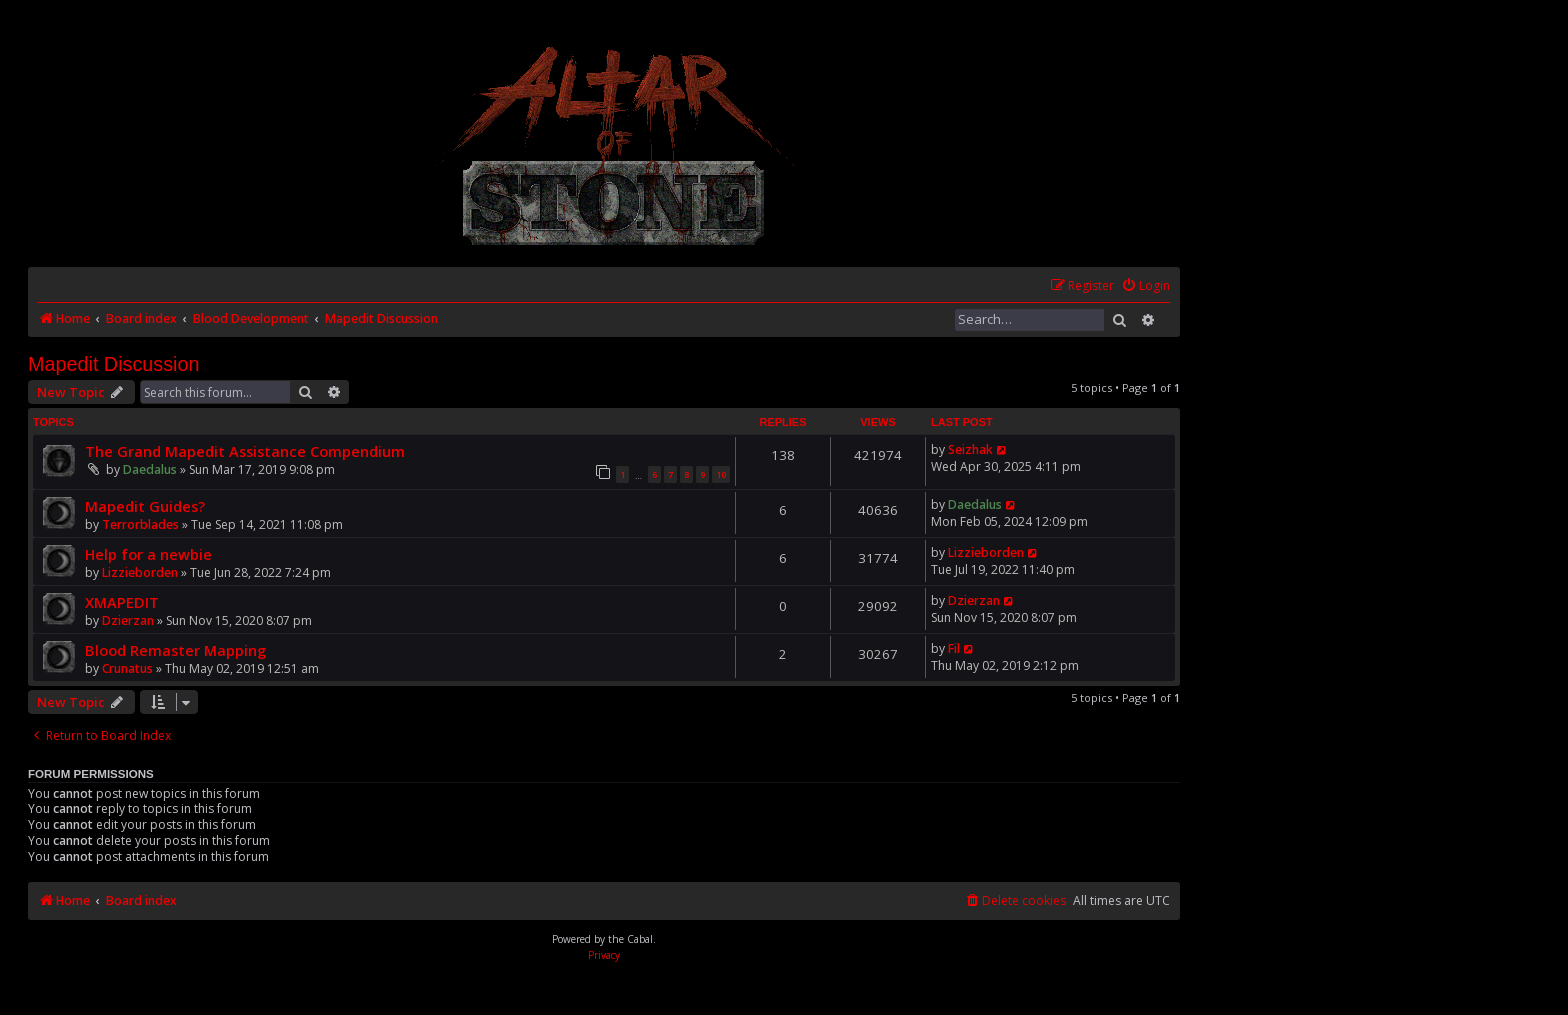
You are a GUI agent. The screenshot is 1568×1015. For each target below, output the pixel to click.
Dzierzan (128, 620)
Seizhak (970, 449)
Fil (954, 648)
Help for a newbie (148, 554)
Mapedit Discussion (114, 364)
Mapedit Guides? (145, 506)
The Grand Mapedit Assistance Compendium (245, 451)
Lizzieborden (140, 572)
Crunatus (127, 668)
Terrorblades (140, 524)
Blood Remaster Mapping (175, 650)
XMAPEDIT (122, 602)
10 (721, 474)
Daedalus (150, 469)
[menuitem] (1145, 286)
